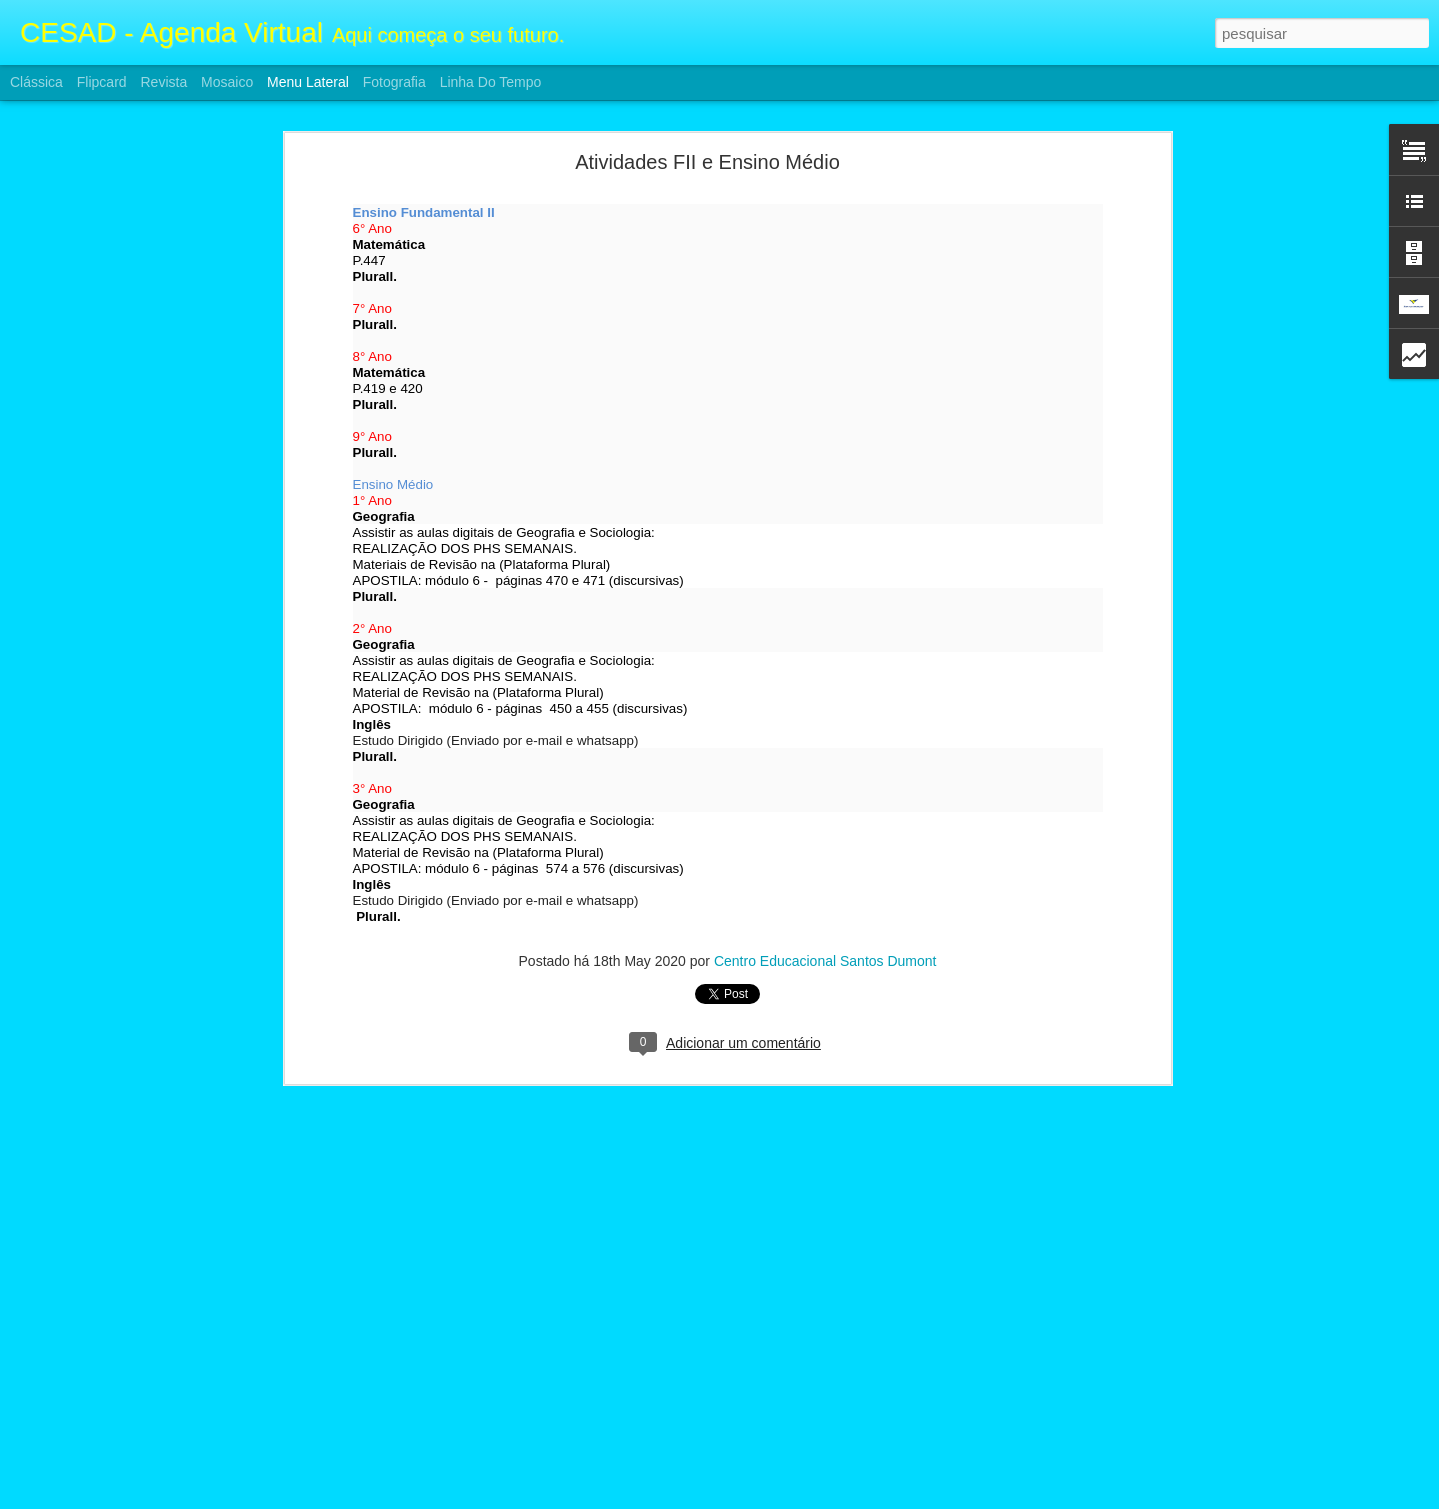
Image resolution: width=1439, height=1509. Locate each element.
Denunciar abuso (865, 1498)
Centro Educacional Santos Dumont (825, 800)
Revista (163, 82)
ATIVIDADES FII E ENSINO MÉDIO (144, 1382)
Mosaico (227, 82)
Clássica (36, 82)
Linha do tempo (491, 82)
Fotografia (394, 82)
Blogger (799, 1498)
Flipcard (102, 82)
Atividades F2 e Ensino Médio (128, 1427)
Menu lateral (308, 82)
